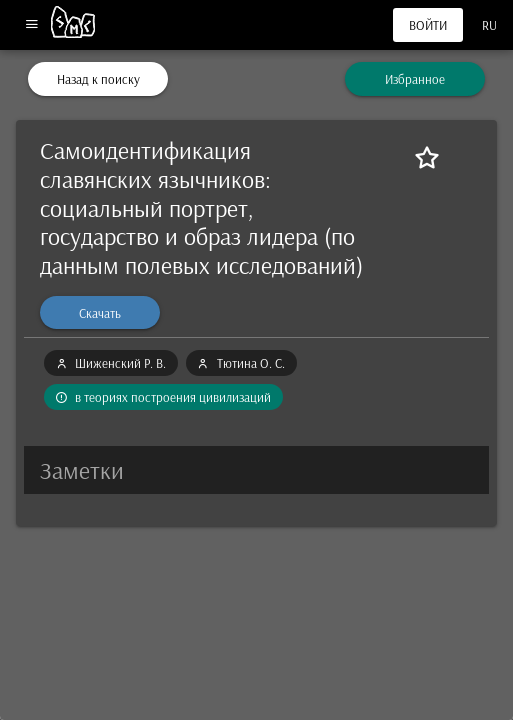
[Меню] (31, 25)
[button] (256, 470)
